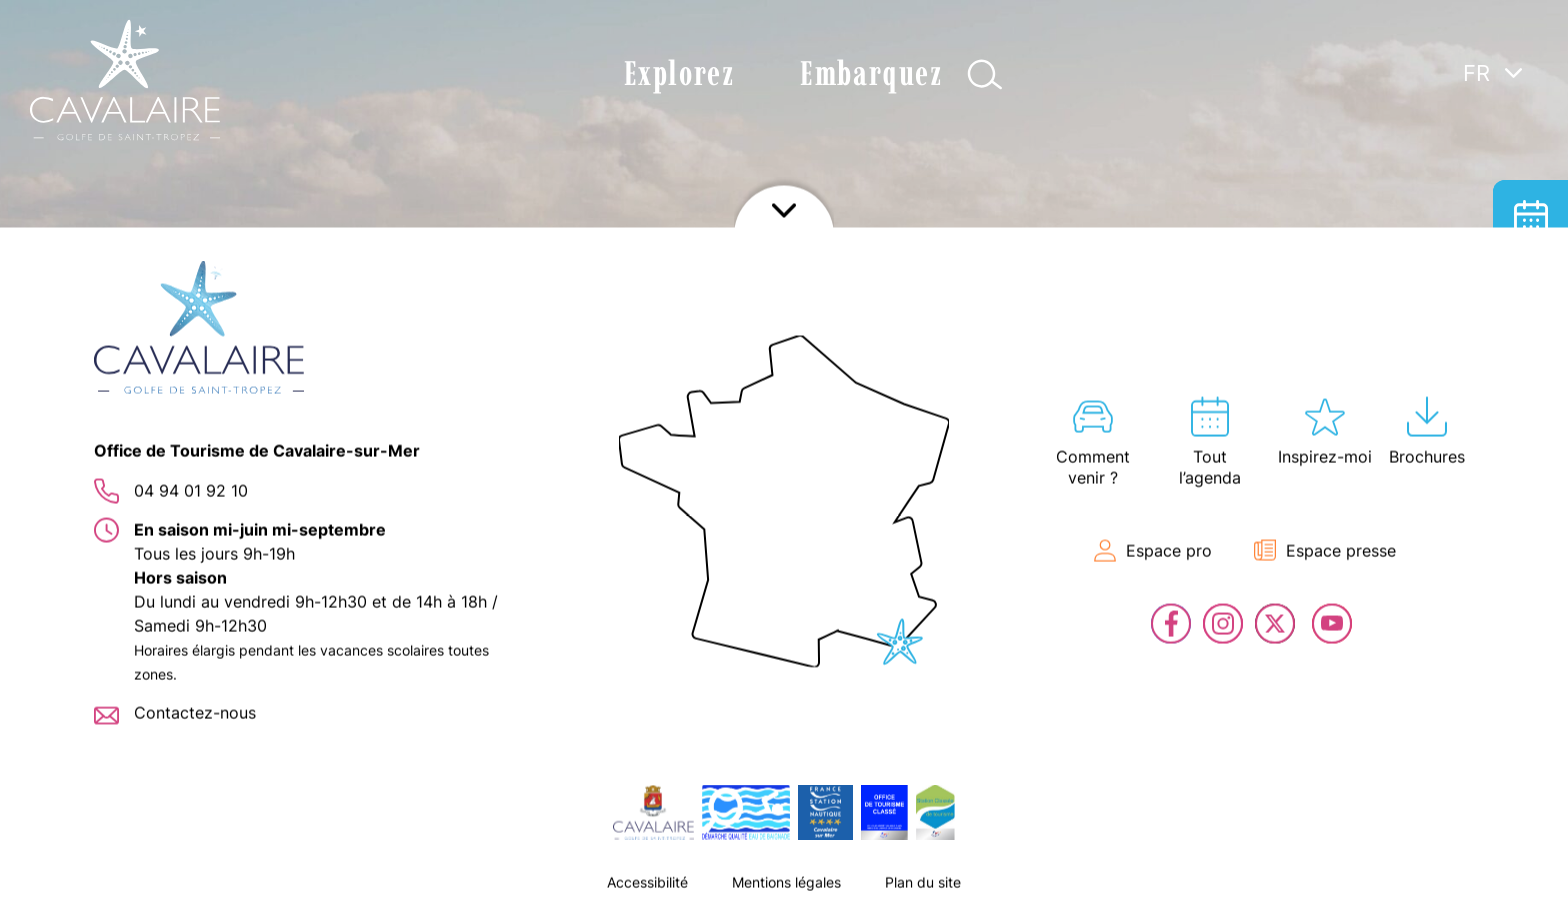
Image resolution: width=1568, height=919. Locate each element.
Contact (1530, 592)
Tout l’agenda (1530, 217)
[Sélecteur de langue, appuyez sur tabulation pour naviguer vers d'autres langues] (1493, 72)
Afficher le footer (784, 894)
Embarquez (871, 73)
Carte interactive (1530, 367)
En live (1530, 517)
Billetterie (1530, 442)
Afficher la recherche (984, 74)
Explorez (679, 73)
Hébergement (1530, 292)
